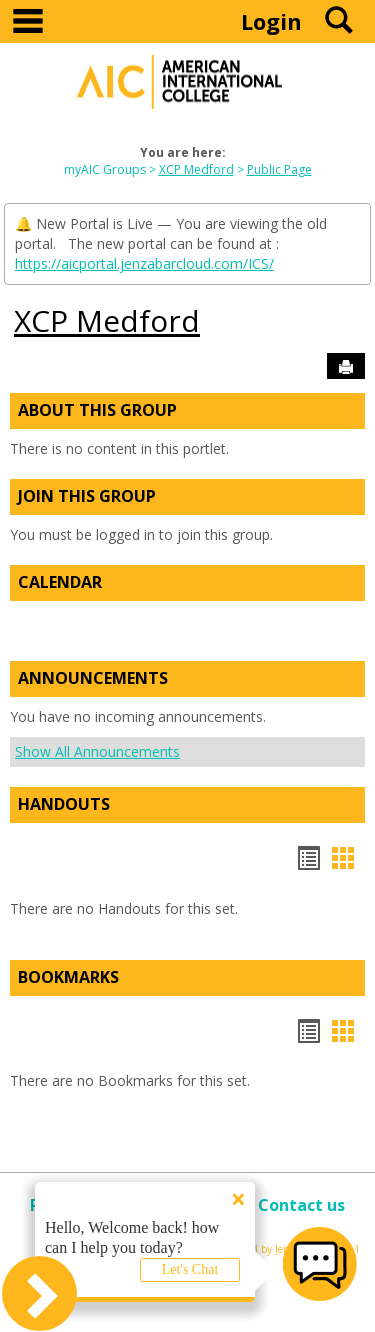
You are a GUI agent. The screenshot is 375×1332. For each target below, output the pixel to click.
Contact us (301, 1205)
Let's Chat (190, 1269)
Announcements (93, 678)
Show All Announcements (97, 751)
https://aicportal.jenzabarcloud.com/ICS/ (144, 263)
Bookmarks (68, 977)
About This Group (97, 410)
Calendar (60, 582)
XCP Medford (196, 169)
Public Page (279, 169)
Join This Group (87, 496)
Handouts (64, 804)
